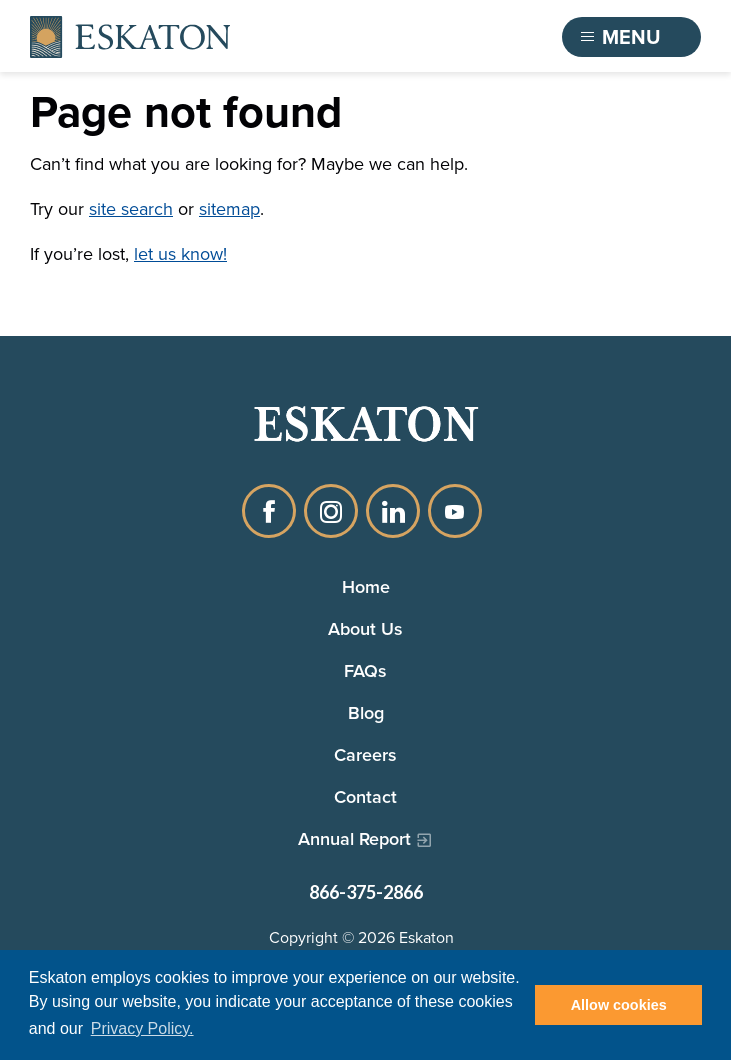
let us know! (180, 254)
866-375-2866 (366, 892)
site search (131, 209)
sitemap (229, 209)
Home (366, 586)
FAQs (365, 670)
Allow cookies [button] (619, 1005)
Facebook (269, 511)
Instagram (331, 511)
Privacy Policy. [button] (142, 1028)
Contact (365, 796)
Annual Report (354, 838)
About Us (365, 628)
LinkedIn (393, 511)
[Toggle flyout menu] (632, 37)
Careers (365, 754)
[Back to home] (130, 37)
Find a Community (438, 37)
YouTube (455, 511)
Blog (366, 712)
